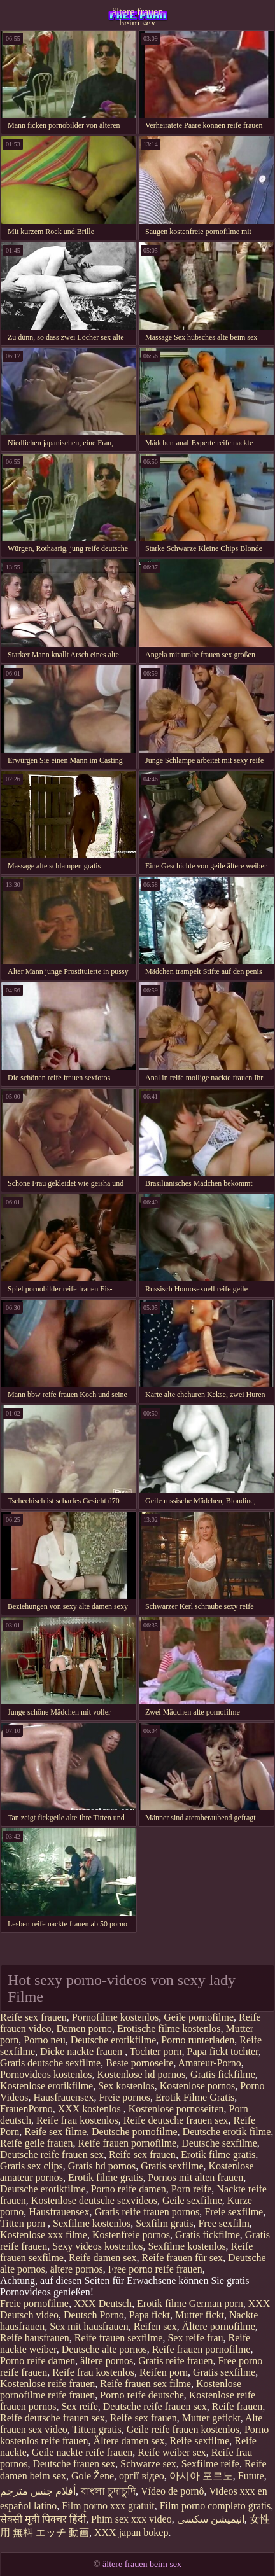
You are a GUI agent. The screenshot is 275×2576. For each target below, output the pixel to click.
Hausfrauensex (63, 2097)
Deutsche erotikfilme (114, 2040)
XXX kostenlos (90, 2108)
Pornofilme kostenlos (115, 2017)
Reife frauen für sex (182, 2257)
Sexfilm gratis (164, 2223)
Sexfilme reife (210, 2463)
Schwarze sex (148, 2463)
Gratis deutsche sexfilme (50, 2062)
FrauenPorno (26, 2108)
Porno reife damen (128, 2188)
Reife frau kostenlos (77, 2120)
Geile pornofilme (199, 2017)
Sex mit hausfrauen (89, 2326)
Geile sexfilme (192, 2200)
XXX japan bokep (131, 2532)
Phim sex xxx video (131, 2519)
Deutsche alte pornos (104, 2349)
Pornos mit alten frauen (195, 2177)
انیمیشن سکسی (210, 2519)
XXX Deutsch (103, 2303)
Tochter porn (156, 2051)
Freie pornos (124, 2097)
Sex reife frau (195, 2337)
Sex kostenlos (126, 2085)
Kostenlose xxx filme (43, 2234)
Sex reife (79, 2406)
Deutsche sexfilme (219, 2143)
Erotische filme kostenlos (169, 2028)
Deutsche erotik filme (227, 2131)
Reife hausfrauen (34, 2337)
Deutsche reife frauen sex (52, 2154)
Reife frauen (237, 2406)
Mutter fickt (199, 2314)
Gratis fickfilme (222, 2074)
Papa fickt (149, 2314)
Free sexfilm (223, 2223)
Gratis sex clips (31, 2166)
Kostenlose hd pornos (141, 2074)
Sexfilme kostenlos (91, 2223)
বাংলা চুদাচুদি (108, 2491)
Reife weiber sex (172, 2452)
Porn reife (191, 2188)
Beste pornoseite (139, 2062)
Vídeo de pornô (172, 2491)
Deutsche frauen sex (74, 2463)
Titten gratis (96, 2429)
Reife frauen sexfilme (118, 2337)
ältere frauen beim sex (137, 15)
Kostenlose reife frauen (47, 2383)
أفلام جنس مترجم (38, 2491)
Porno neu (44, 2040)
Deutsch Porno (94, 2314)
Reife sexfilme (200, 2440)
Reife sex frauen (33, 2017)
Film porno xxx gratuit (108, 2505)
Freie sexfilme (233, 2211)
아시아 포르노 (201, 2475)
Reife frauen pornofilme (127, 2143)
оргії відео (141, 2475)
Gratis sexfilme (172, 2166)
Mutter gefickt (211, 2417)
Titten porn (24, 2223)
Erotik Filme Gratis (194, 2097)
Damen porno (84, 2028)
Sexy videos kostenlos (97, 2246)
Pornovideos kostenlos (46, 2074)
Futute (251, 2475)
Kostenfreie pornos (131, 2234)
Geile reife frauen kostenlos (183, 2429)
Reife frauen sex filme (145, 2383)
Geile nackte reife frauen (82, 2452)
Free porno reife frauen (155, 2269)
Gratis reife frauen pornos (146, 2211)
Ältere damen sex (129, 2440)
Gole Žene (92, 2475)
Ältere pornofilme (218, 2326)
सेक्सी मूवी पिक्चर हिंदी (43, 2519)
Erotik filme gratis (218, 2154)
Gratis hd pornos (102, 2166)
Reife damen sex (103, 2257)
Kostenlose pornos (198, 2085)
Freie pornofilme (34, 2303)
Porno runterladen (197, 2040)
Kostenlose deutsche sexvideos (94, 2200)
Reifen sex (155, 2326)
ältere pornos (76, 2269)
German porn (216, 2303)
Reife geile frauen (36, 2143)
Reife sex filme (55, 2131)
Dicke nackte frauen (82, 2051)
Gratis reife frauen (175, 2360)
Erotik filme (162, 2303)
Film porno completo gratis (215, 2505)
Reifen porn (163, 2372)
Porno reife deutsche (142, 2395)
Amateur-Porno (209, 2062)
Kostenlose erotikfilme (46, 2085)
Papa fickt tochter (222, 2051)
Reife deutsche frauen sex (176, 2120)
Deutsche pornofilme (135, 2131)
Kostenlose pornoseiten (176, 2108)
